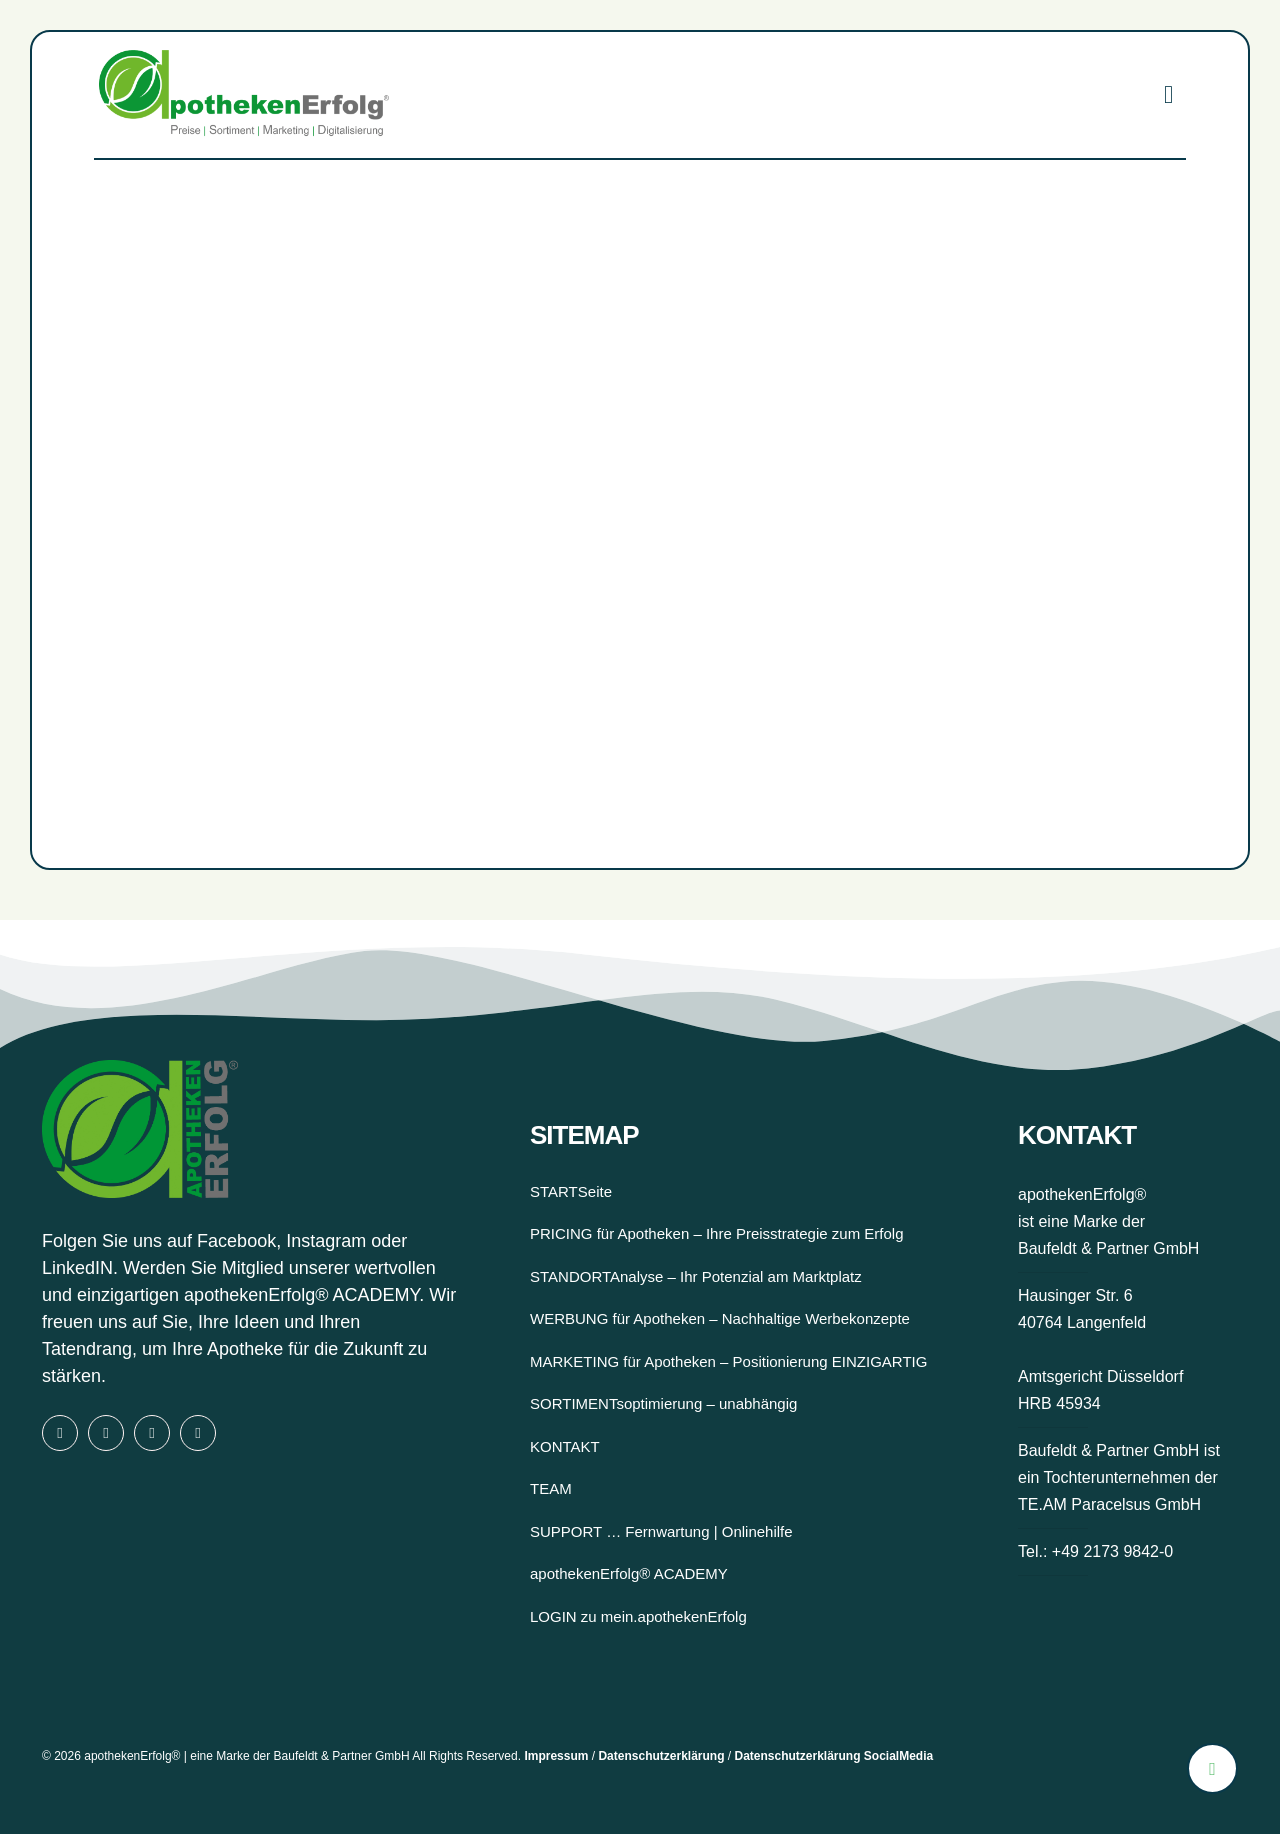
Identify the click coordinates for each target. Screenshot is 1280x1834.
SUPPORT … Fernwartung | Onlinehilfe (661, 1531)
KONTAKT (565, 1446)
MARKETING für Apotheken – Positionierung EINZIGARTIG (728, 1361)
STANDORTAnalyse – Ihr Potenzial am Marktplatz (696, 1276)
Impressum (556, 1756)
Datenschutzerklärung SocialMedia (833, 1756)
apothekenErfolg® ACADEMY (301, 1295)
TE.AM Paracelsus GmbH (1109, 1504)
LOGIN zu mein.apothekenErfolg (638, 1616)
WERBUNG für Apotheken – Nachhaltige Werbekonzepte (720, 1318)
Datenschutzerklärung (661, 1756)
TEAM (551, 1488)
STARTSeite (571, 1191)
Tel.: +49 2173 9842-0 (1095, 1551)
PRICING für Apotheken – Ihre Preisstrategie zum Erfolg (717, 1233)
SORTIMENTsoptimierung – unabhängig (663, 1403)
